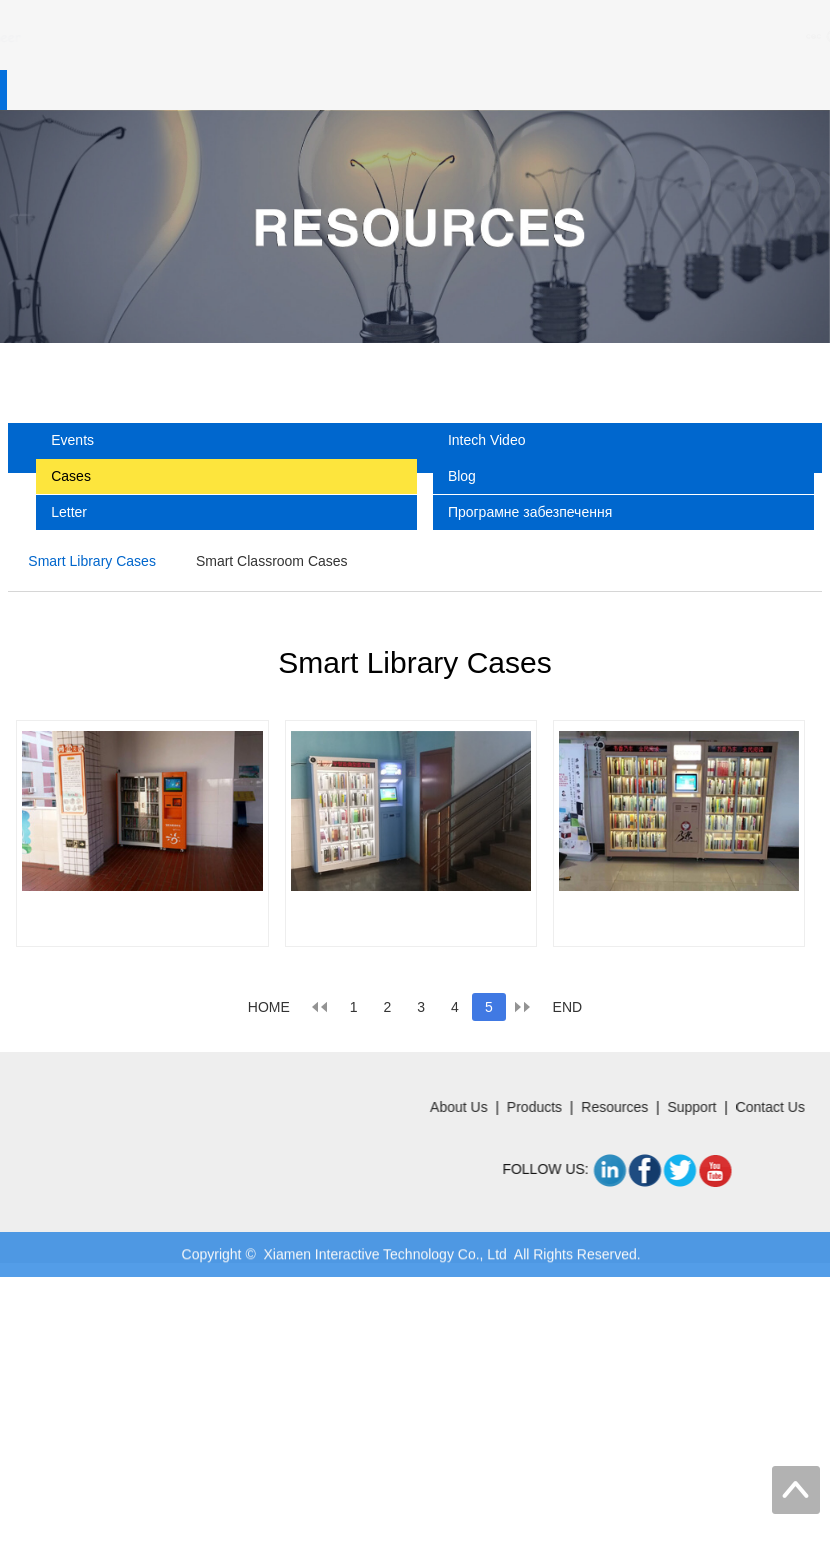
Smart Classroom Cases (272, 561)
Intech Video (487, 440)
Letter (69, 512)
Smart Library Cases (92, 561)
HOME (269, 1007)
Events (72, 440)
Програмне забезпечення (530, 512)
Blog (462, 476)
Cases (71, 476)
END (568, 1007)
